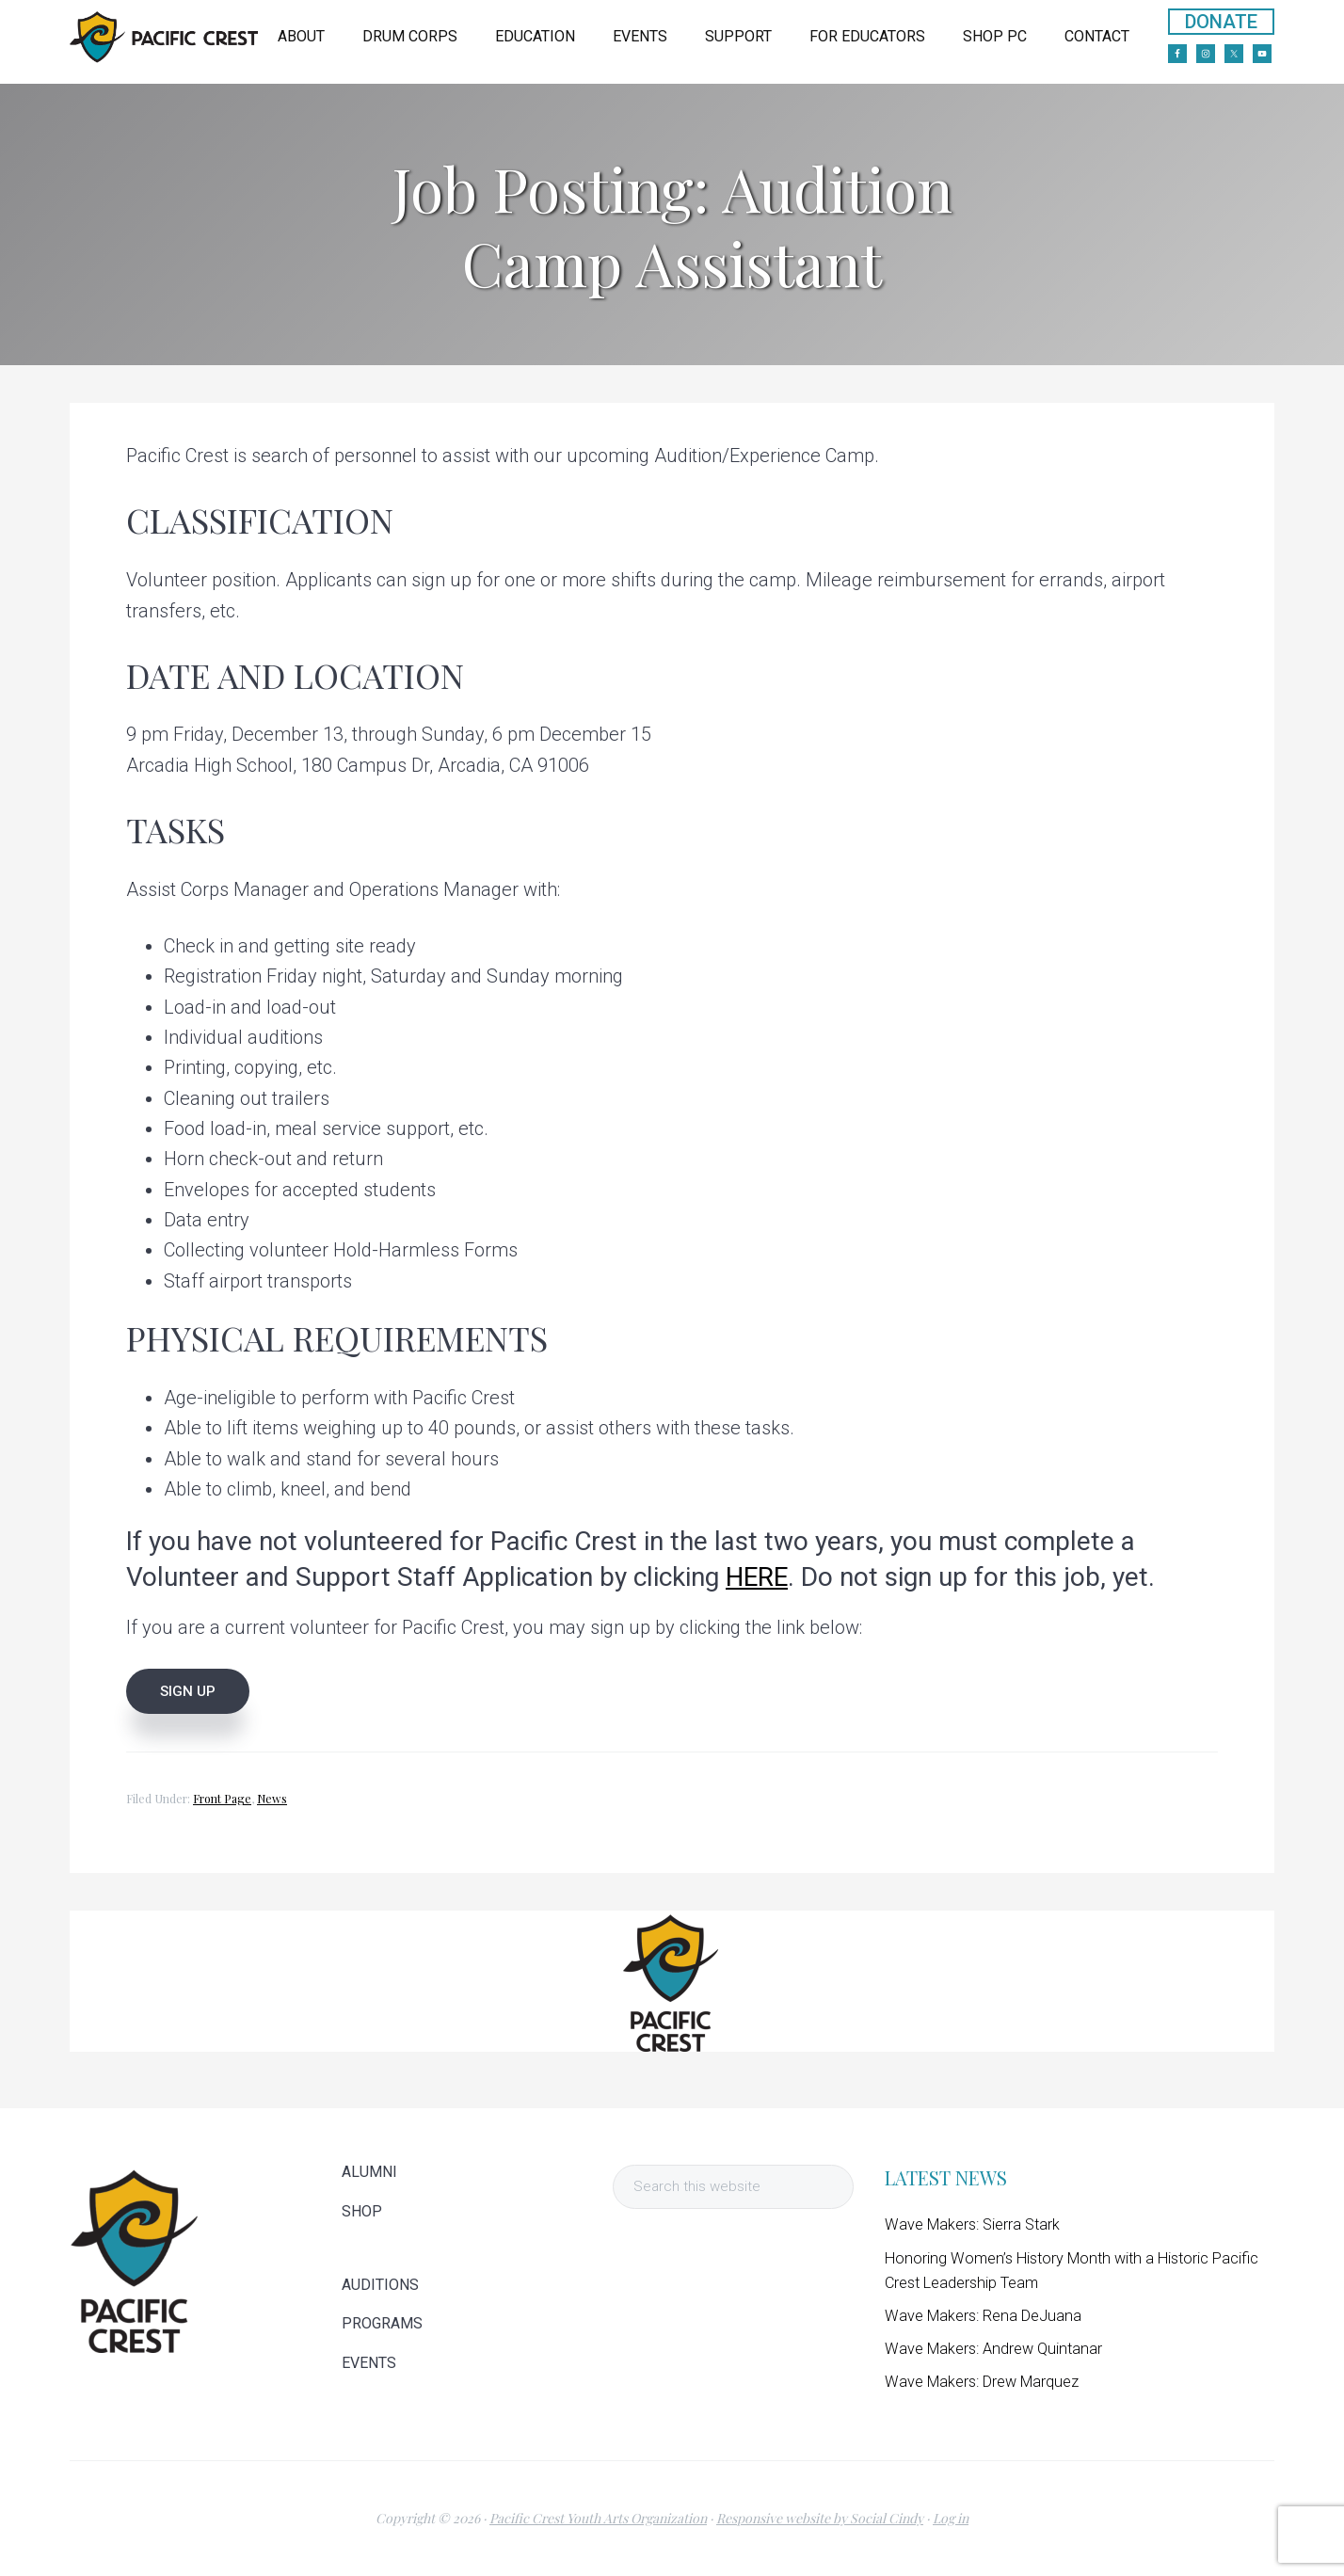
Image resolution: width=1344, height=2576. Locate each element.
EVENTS (369, 2363)
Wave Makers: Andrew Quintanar (993, 2349)
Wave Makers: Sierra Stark (972, 2224)
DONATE (1221, 21)
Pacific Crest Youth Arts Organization (598, 2518)
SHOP (362, 2211)
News (272, 1798)
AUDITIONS (380, 2285)
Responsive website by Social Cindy (819, 2518)
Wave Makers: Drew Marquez (982, 2382)
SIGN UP (188, 1691)
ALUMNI (369, 2172)
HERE (757, 1576)
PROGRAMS (382, 2323)
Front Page (222, 1798)
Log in (950, 2518)
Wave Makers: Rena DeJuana (983, 2316)
